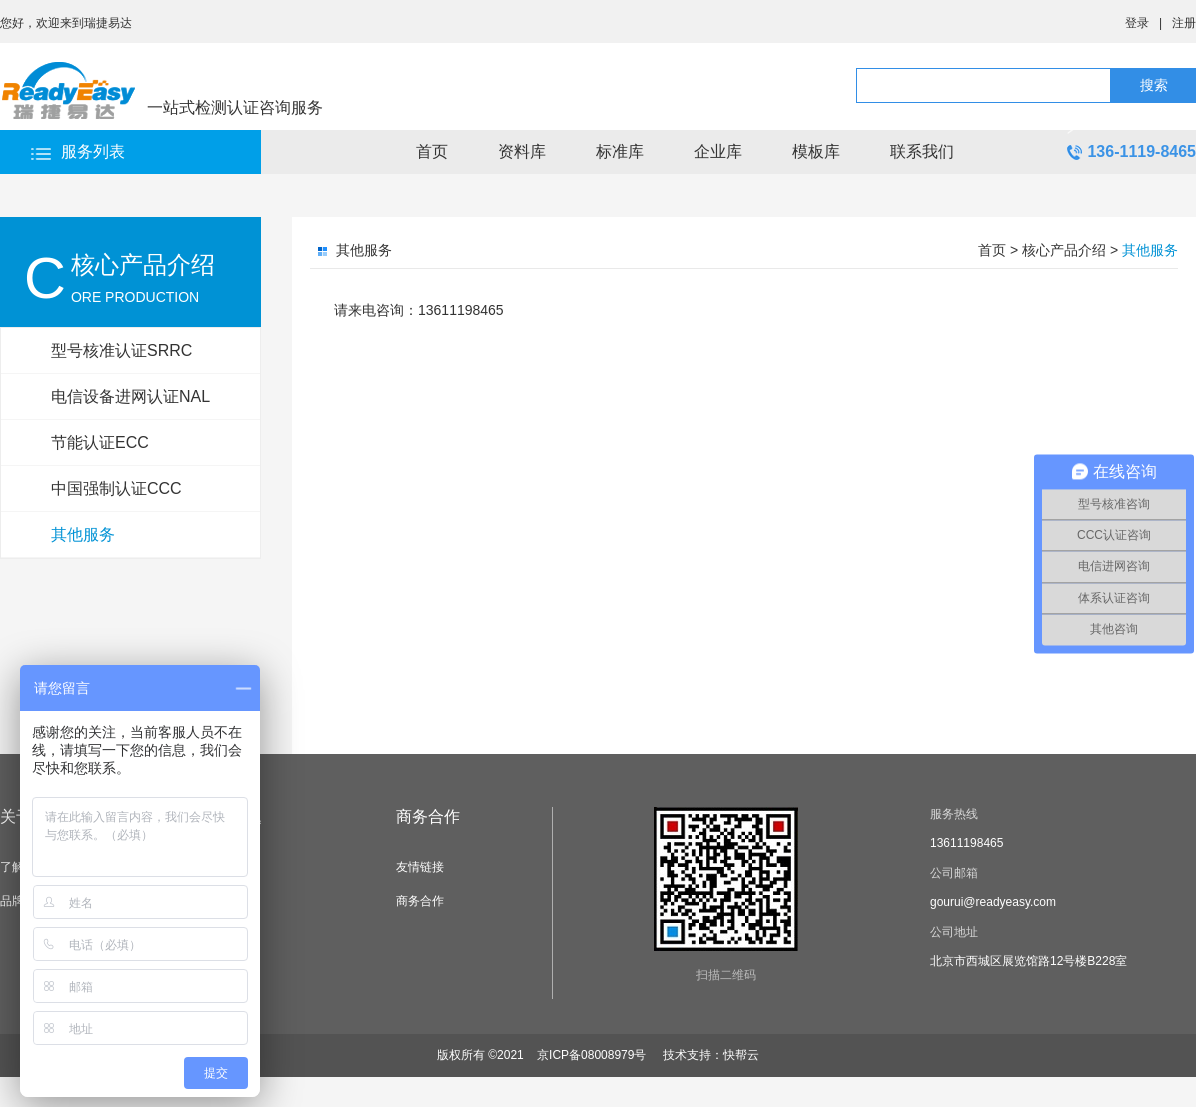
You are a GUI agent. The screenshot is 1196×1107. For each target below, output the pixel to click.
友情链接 (420, 867)
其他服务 (83, 534)
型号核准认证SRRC (121, 350)
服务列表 (93, 151)
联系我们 (922, 151)
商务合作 (428, 816)
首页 (432, 151)
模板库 (816, 151)
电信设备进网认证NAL (130, 396)
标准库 (620, 151)
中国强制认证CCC (116, 488)
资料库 (522, 151)
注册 (1184, 23)
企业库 (718, 151)
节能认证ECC (100, 442)
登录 (1137, 23)
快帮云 (741, 1055)
